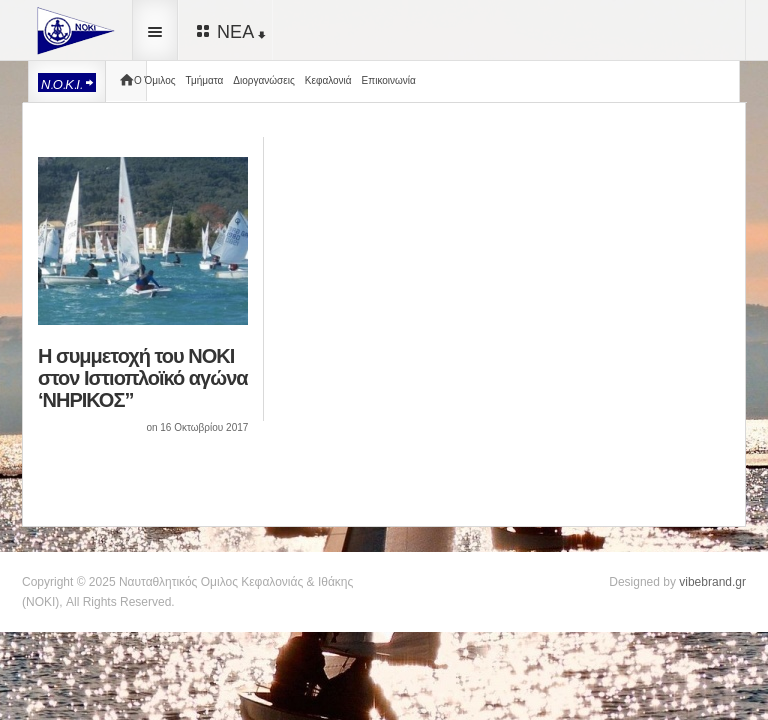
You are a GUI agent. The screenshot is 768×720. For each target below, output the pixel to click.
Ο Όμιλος (155, 80)
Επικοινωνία (389, 80)
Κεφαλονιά (328, 80)
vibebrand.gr (712, 582)
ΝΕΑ (229, 31)
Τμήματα (205, 80)
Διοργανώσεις (263, 80)
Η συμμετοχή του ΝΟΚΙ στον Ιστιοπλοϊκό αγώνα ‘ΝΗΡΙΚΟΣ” (143, 378)
